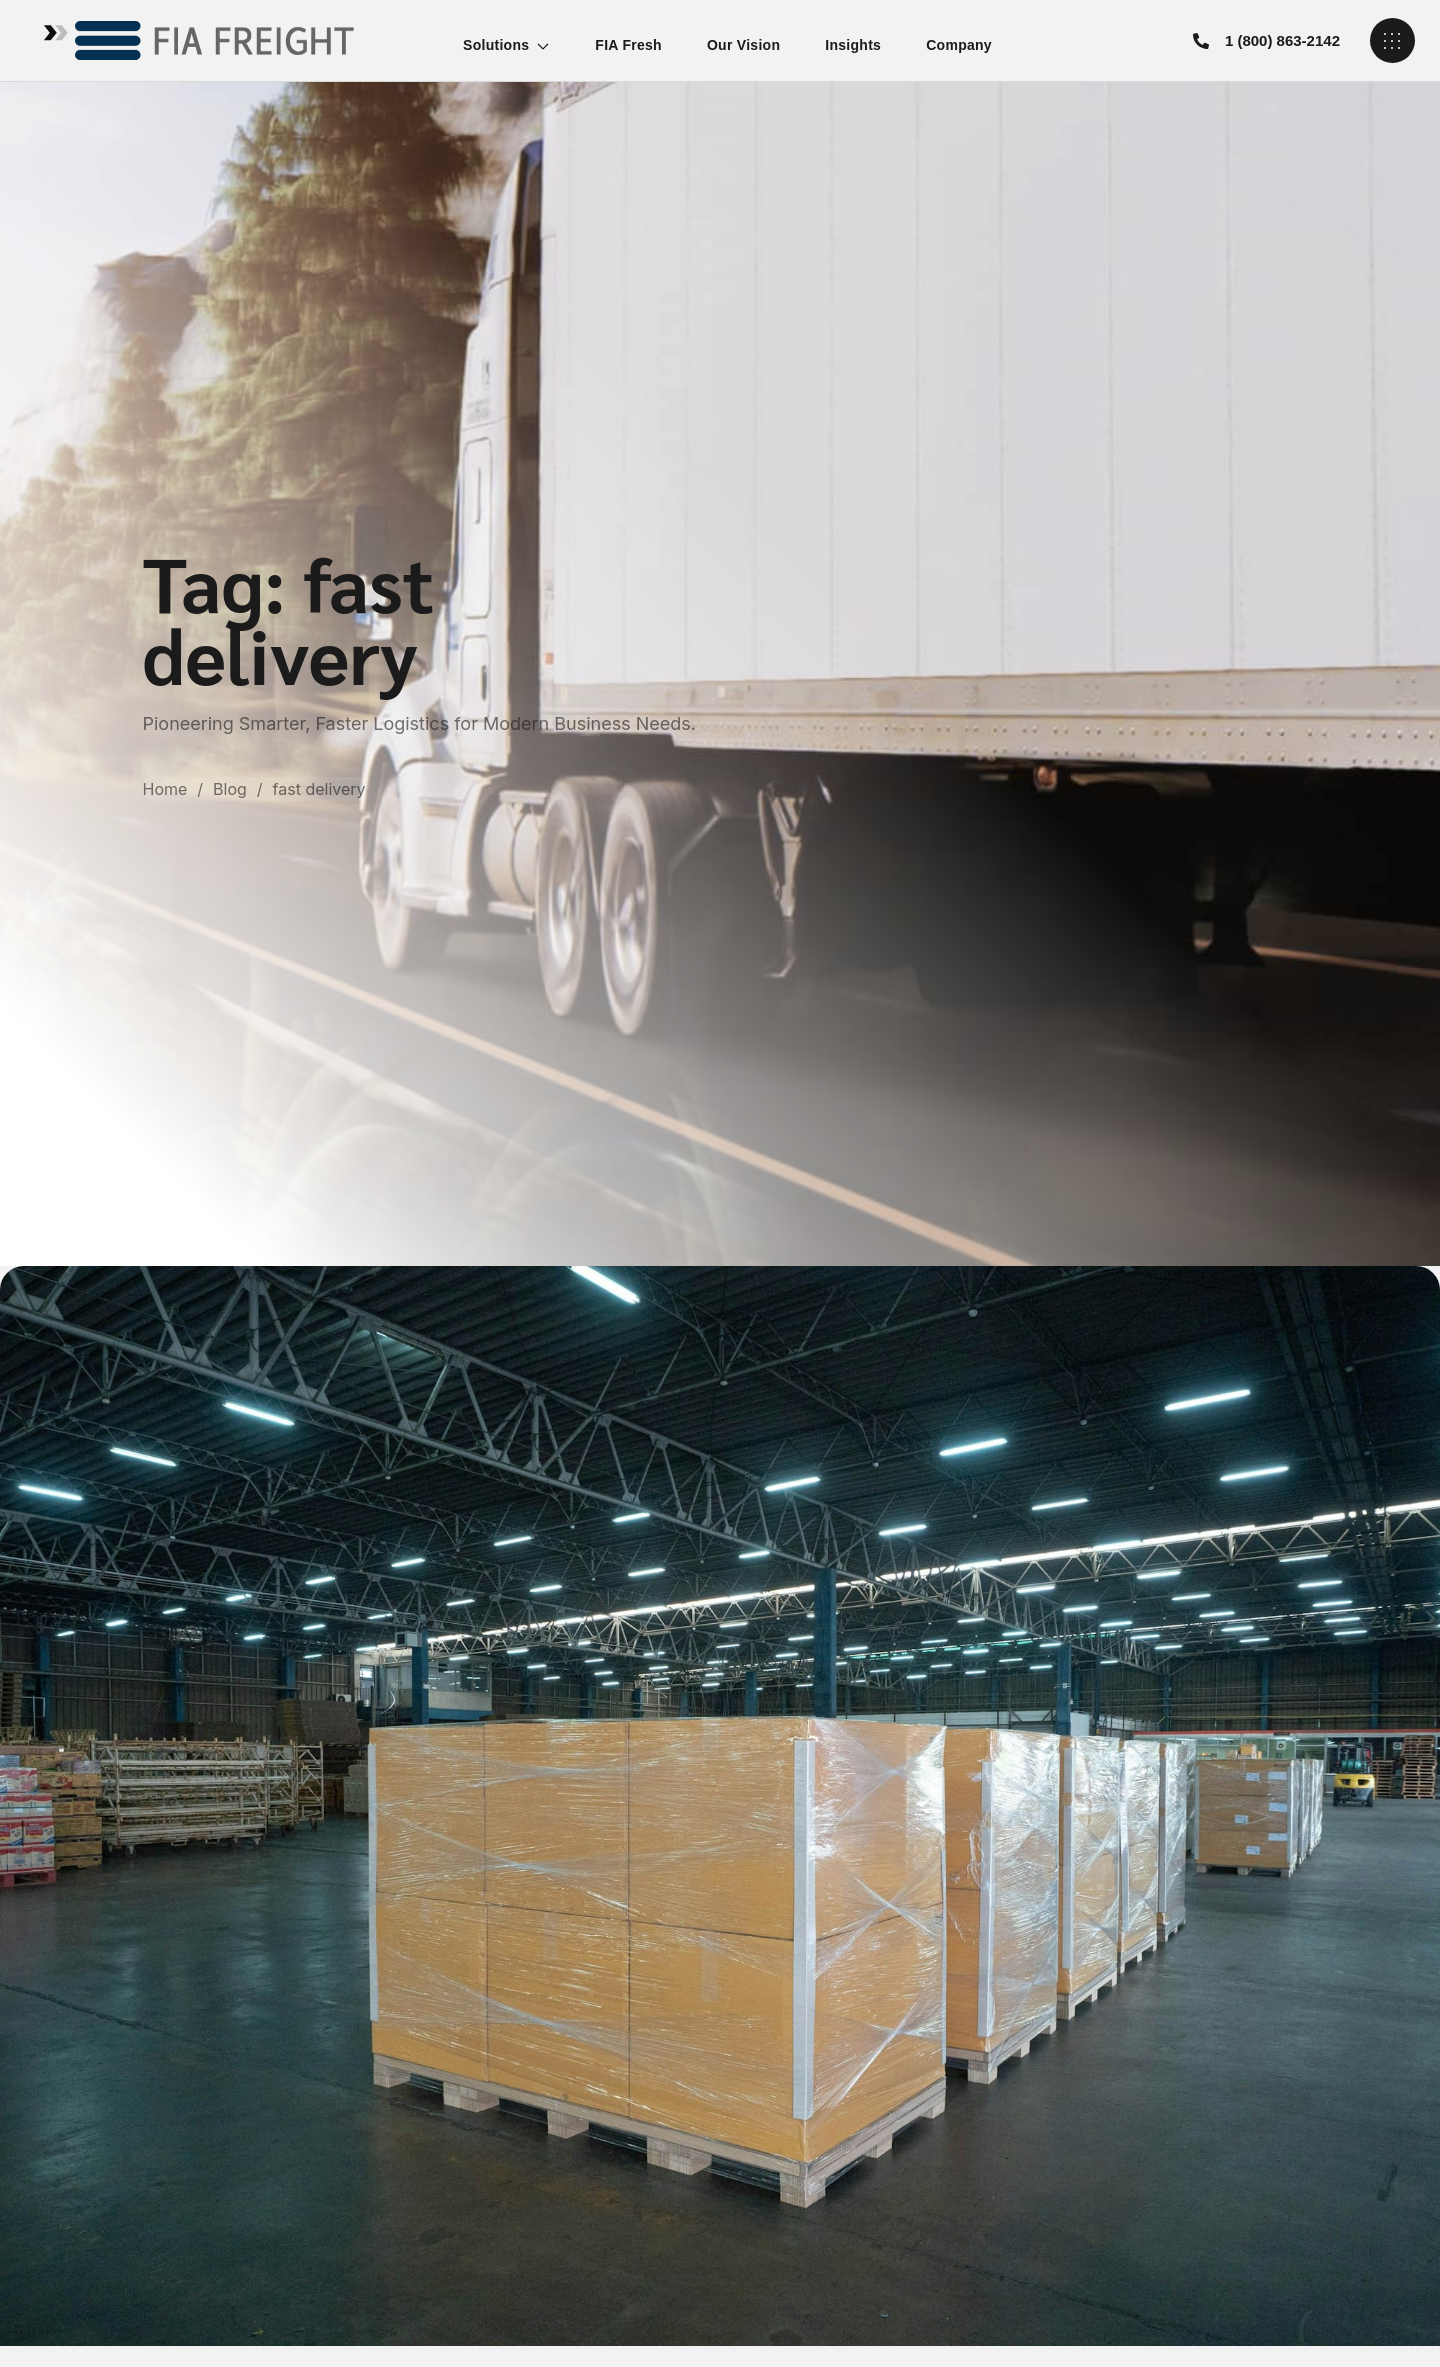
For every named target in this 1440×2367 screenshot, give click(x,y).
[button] (1266, 40)
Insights (853, 45)
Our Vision (743, 45)
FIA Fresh (628, 45)
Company (959, 45)
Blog (230, 789)
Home (165, 789)
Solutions (506, 45)
